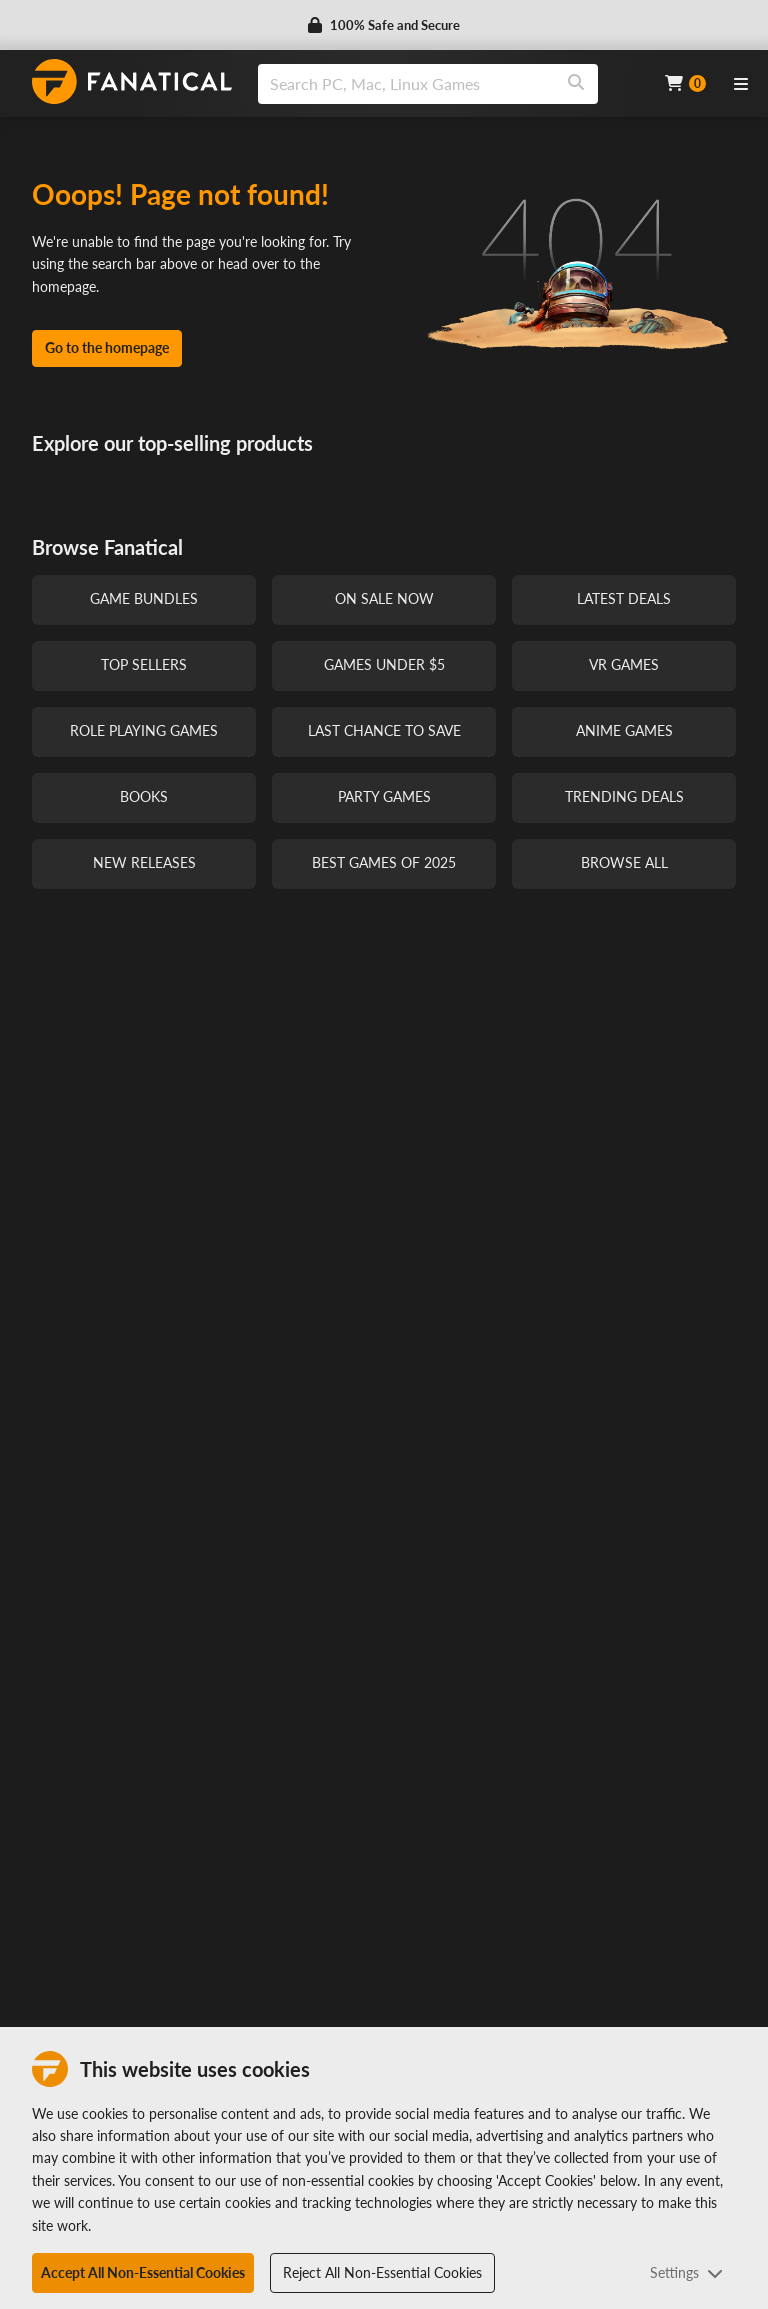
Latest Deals (624, 598)
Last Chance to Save (384, 730)
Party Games (384, 796)
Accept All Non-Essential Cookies (143, 2272)
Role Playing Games (144, 730)
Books (144, 796)
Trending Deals (624, 796)
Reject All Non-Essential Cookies (382, 2272)
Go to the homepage (107, 347)
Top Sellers (144, 664)
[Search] (576, 84)
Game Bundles (144, 598)
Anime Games (624, 730)
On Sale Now (384, 598)
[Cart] (685, 83)
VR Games (624, 664)
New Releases (144, 862)
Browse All (624, 862)
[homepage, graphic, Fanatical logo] (132, 81)
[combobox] (449, 84)
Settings (686, 2272)
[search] (406, 84)
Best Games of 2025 (384, 862)
